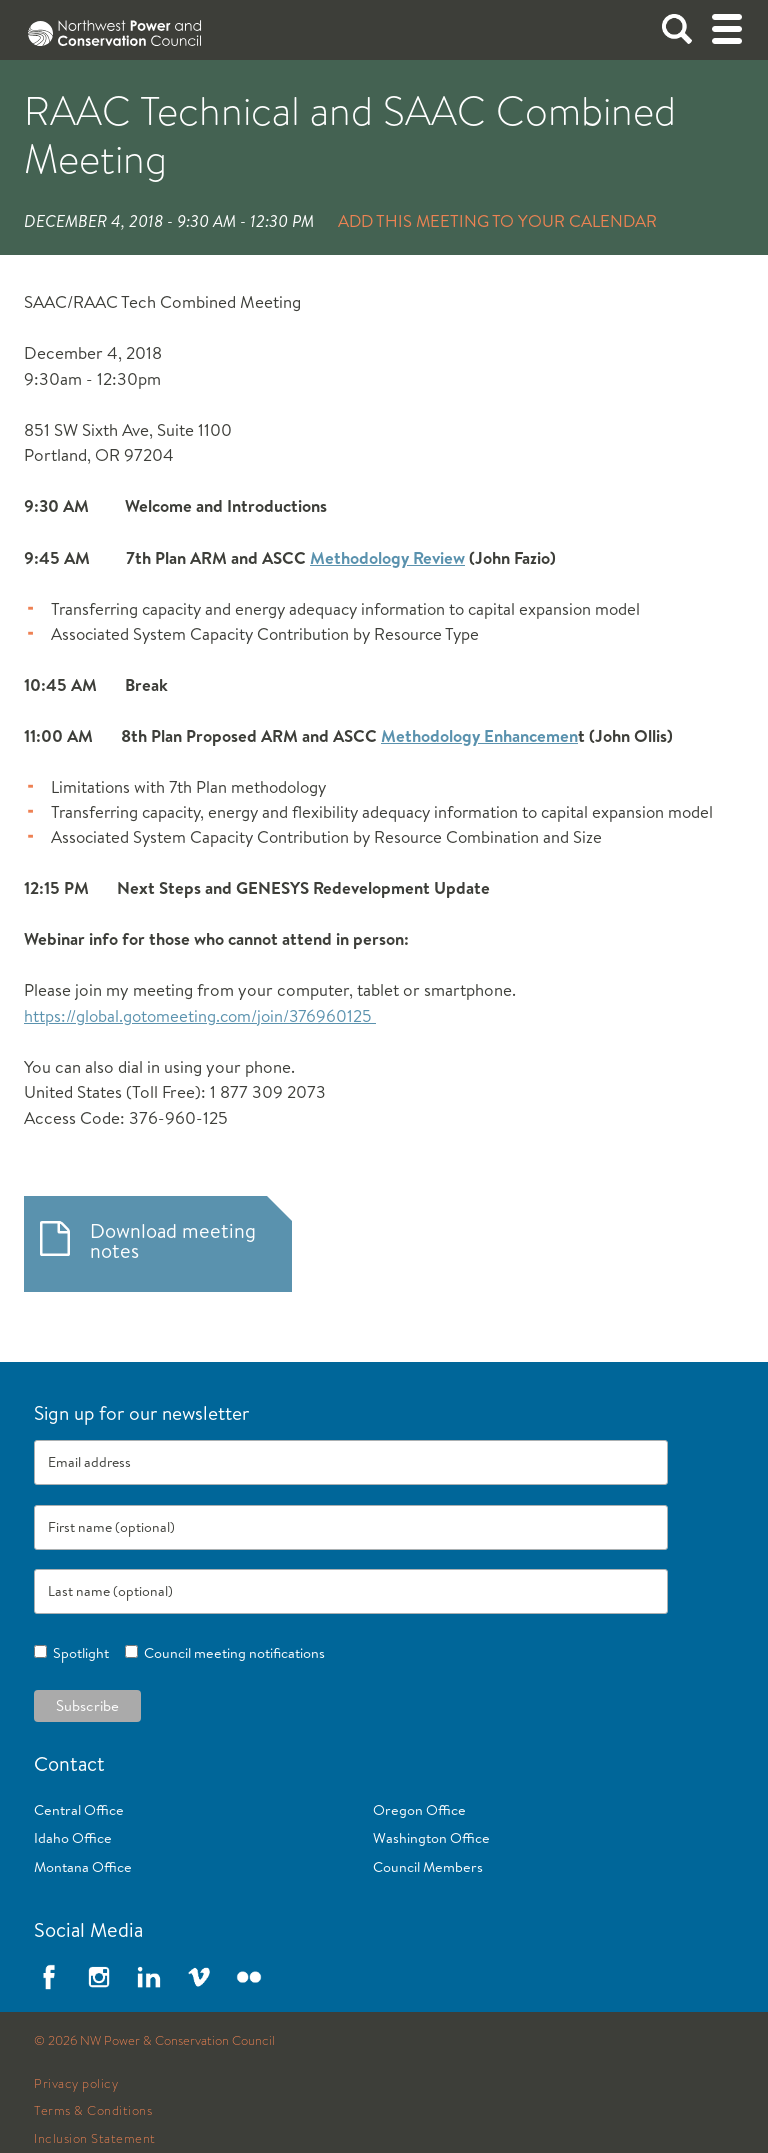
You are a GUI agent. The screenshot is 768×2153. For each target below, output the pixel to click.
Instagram (99, 1977)
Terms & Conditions (93, 2111)
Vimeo (199, 1977)
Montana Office (83, 1867)
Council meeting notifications (231, 1653)
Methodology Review (387, 557)
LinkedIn (149, 1977)
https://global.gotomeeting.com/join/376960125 (200, 1015)
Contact (69, 1763)
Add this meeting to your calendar (497, 220)
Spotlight (78, 1653)
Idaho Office (73, 1838)
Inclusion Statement (95, 2139)
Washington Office (431, 1838)
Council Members (428, 1867)
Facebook (49, 1977)
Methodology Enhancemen (479, 735)
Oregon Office (419, 1810)
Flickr (249, 1977)
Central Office (79, 1810)
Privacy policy (76, 2084)
